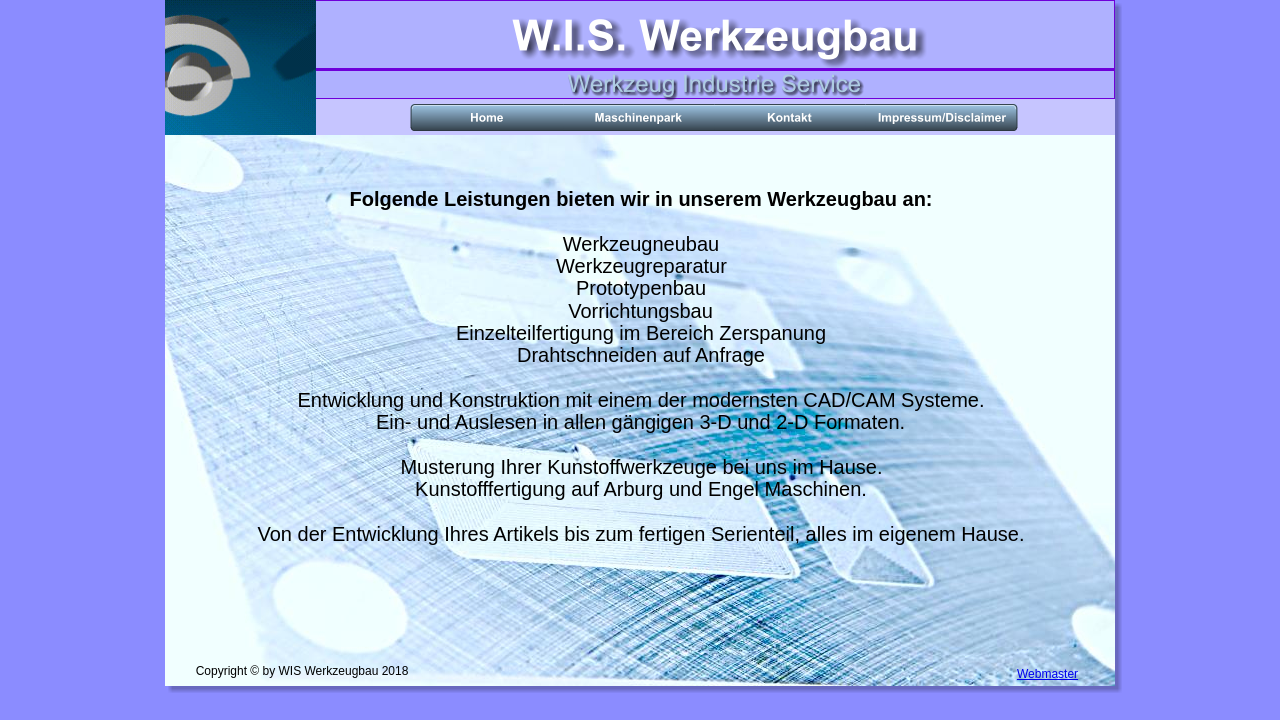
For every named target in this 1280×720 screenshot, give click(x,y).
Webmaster (1047, 674)
